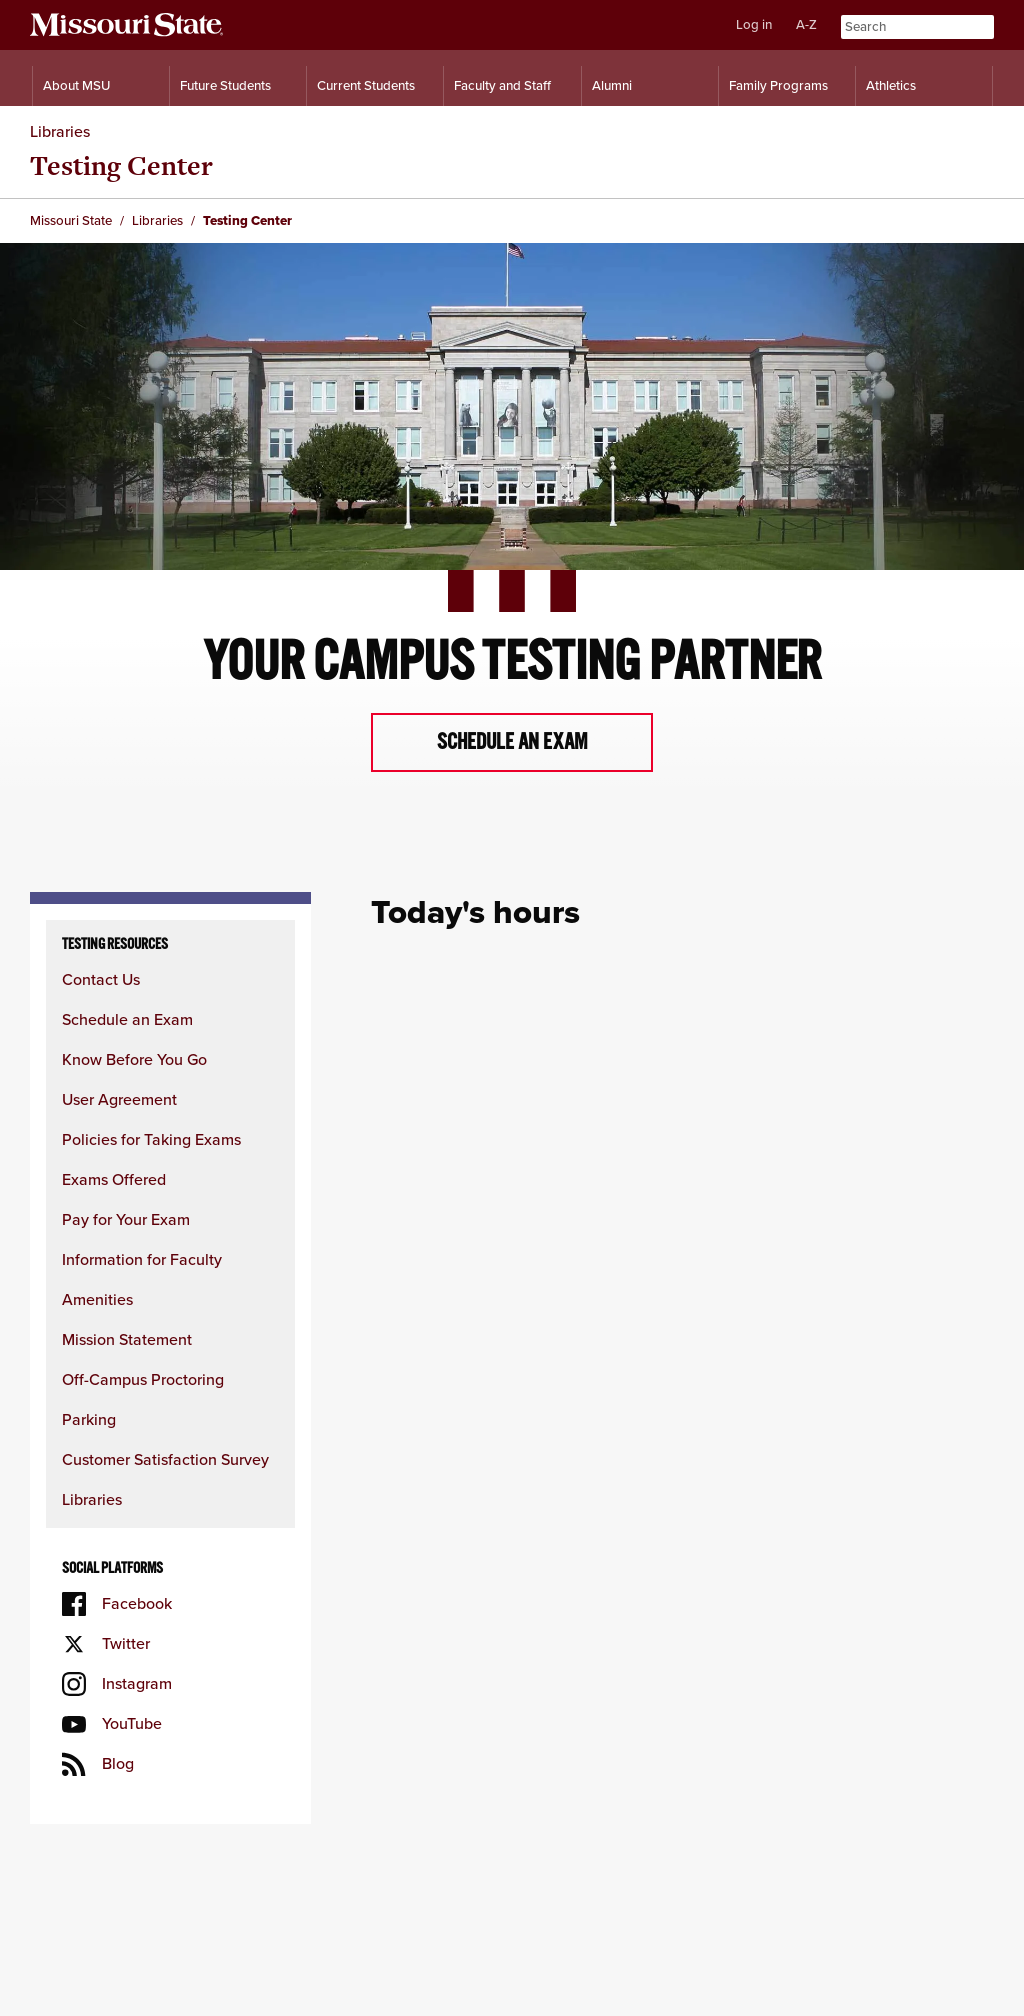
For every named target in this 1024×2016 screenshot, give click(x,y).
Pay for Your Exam (126, 1219)
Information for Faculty (142, 1259)
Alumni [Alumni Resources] (612, 85)
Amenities (97, 1299)
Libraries (60, 131)
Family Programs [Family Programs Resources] (778, 85)
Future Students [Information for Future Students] (225, 85)
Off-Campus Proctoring (143, 1379)
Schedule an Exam (127, 1019)
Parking (89, 1419)
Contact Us (101, 979)
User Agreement (119, 1099)
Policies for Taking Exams (151, 1139)
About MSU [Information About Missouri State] (76, 85)
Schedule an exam (512, 742)
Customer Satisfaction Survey (165, 1459)
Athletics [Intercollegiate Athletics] (891, 85)
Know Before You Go (134, 1059)
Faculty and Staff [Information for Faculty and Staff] (502, 85)
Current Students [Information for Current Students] (366, 85)
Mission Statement (127, 1339)
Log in (754, 24)
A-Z (806, 24)
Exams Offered (114, 1179)
